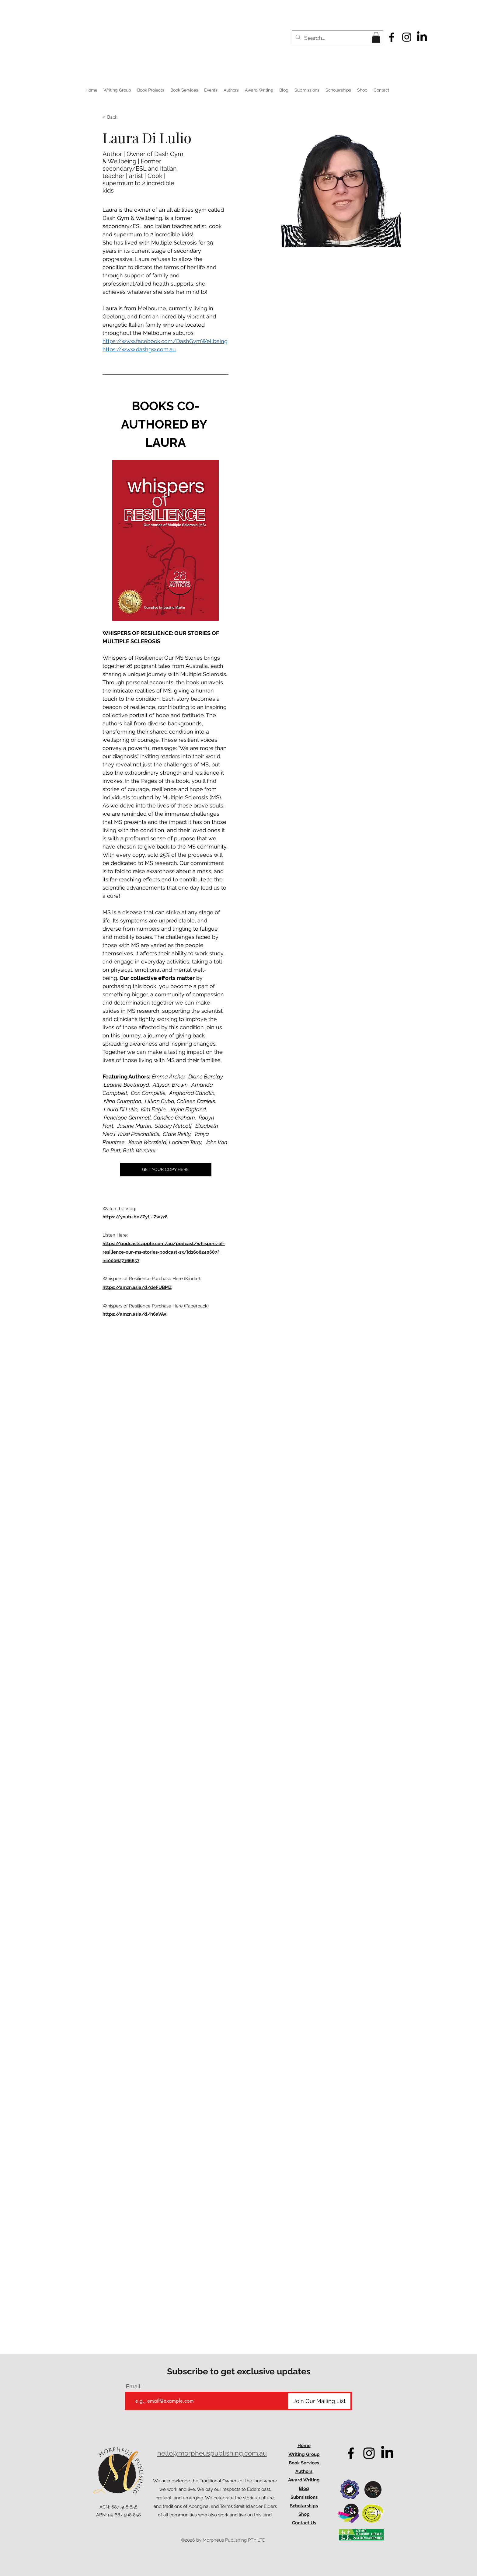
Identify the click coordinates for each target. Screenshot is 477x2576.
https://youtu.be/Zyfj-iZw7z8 (135, 1217)
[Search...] (337, 38)
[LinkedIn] (422, 37)
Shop (304, 2514)
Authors (303, 2471)
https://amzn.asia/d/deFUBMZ (137, 1287)
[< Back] (115, 117)
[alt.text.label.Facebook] (391, 37)
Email (133, 2386)
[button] (376, 37)
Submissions (304, 2497)
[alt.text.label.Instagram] (407, 37)
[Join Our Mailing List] (319, 2401)
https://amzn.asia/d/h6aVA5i (135, 1314)
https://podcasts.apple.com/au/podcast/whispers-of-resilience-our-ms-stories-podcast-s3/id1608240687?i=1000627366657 (164, 1252)
